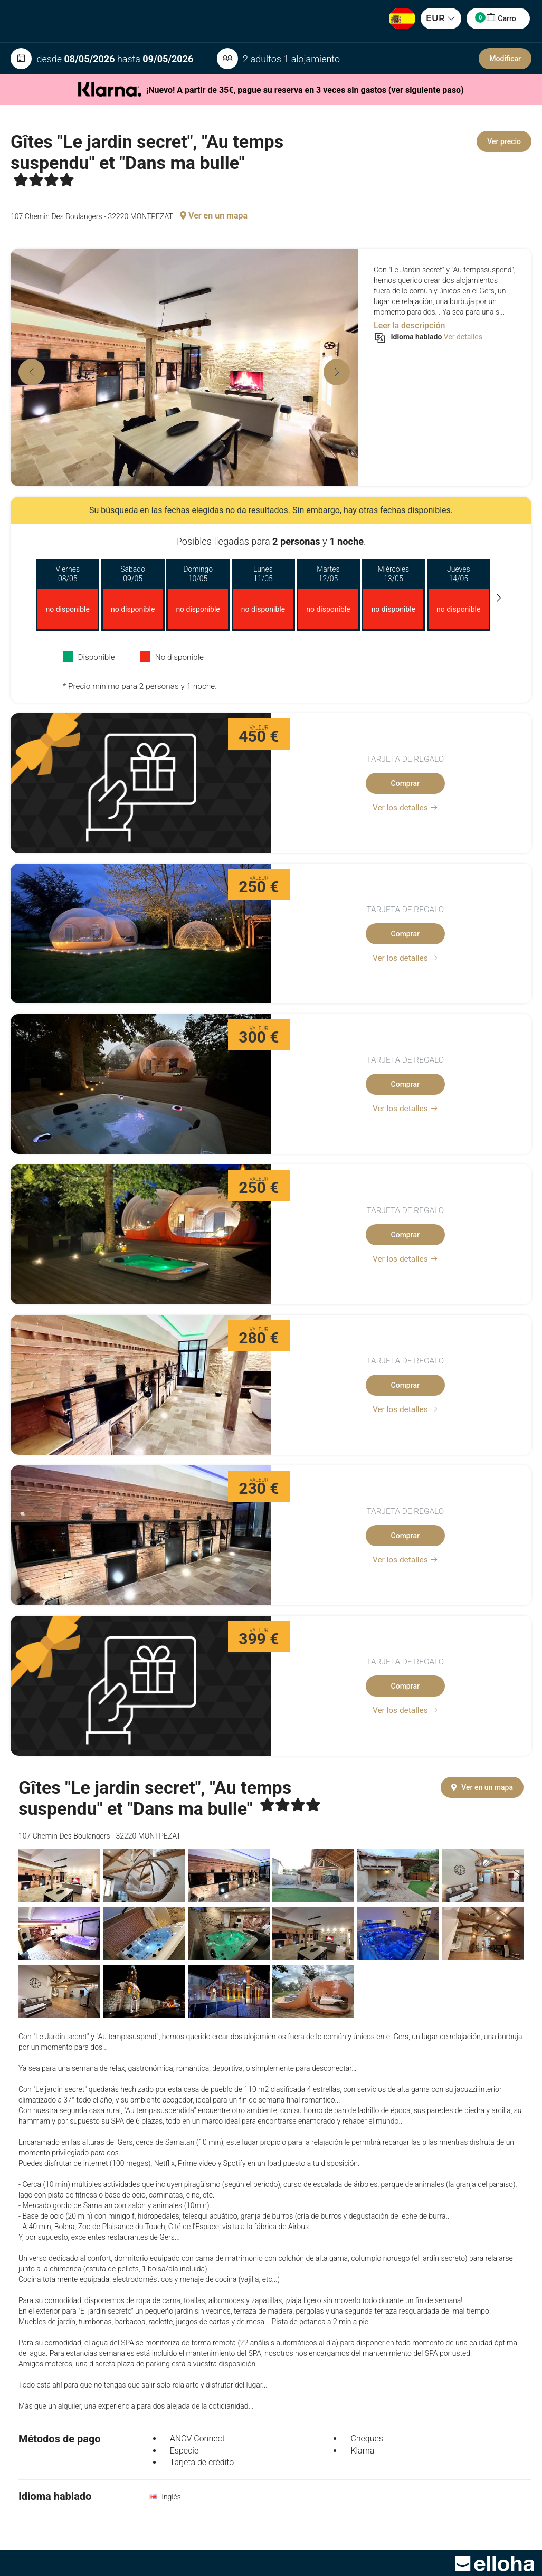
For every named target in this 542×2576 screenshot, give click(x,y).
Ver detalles (463, 337)
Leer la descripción (409, 325)
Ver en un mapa (214, 216)
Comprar (405, 783)
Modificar (505, 58)
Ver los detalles (405, 807)
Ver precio (504, 141)
